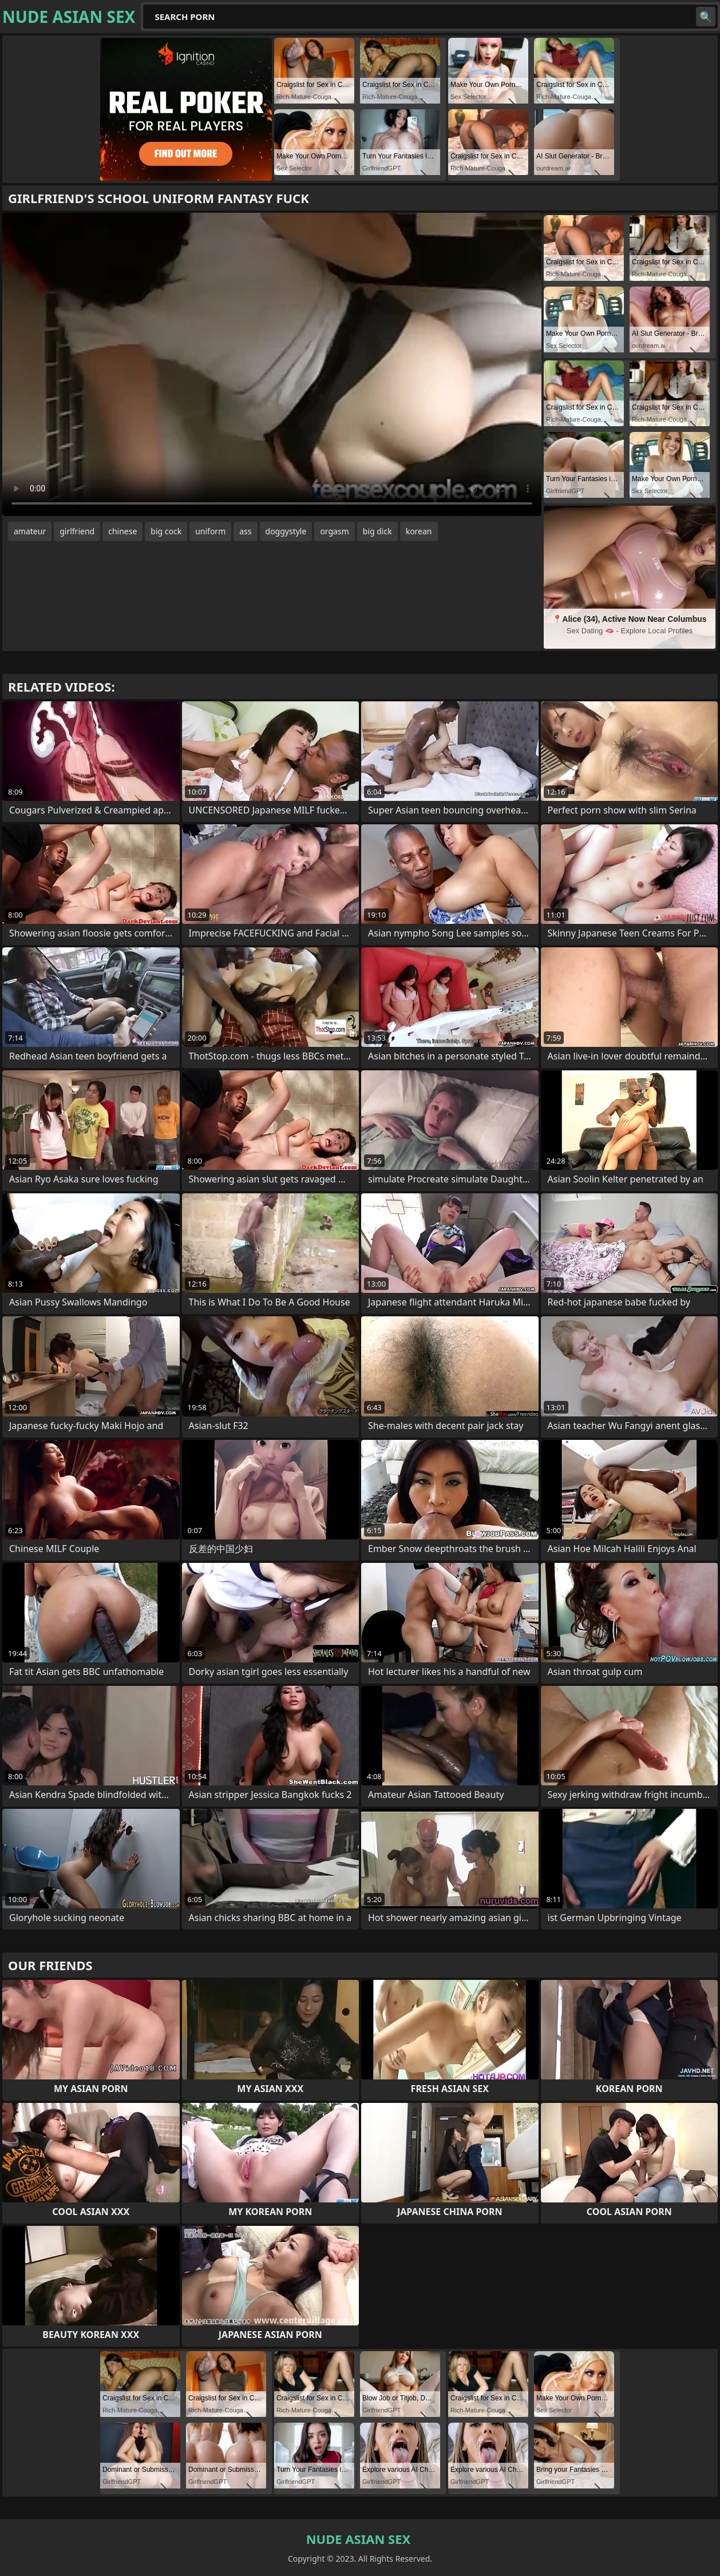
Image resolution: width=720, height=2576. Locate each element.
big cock (166, 531)
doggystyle (286, 531)
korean (419, 531)
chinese (122, 531)
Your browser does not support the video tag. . (271, 364)
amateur (30, 531)
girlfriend (77, 531)
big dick (377, 531)
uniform (210, 531)
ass (245, 531)
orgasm (334, 531)
